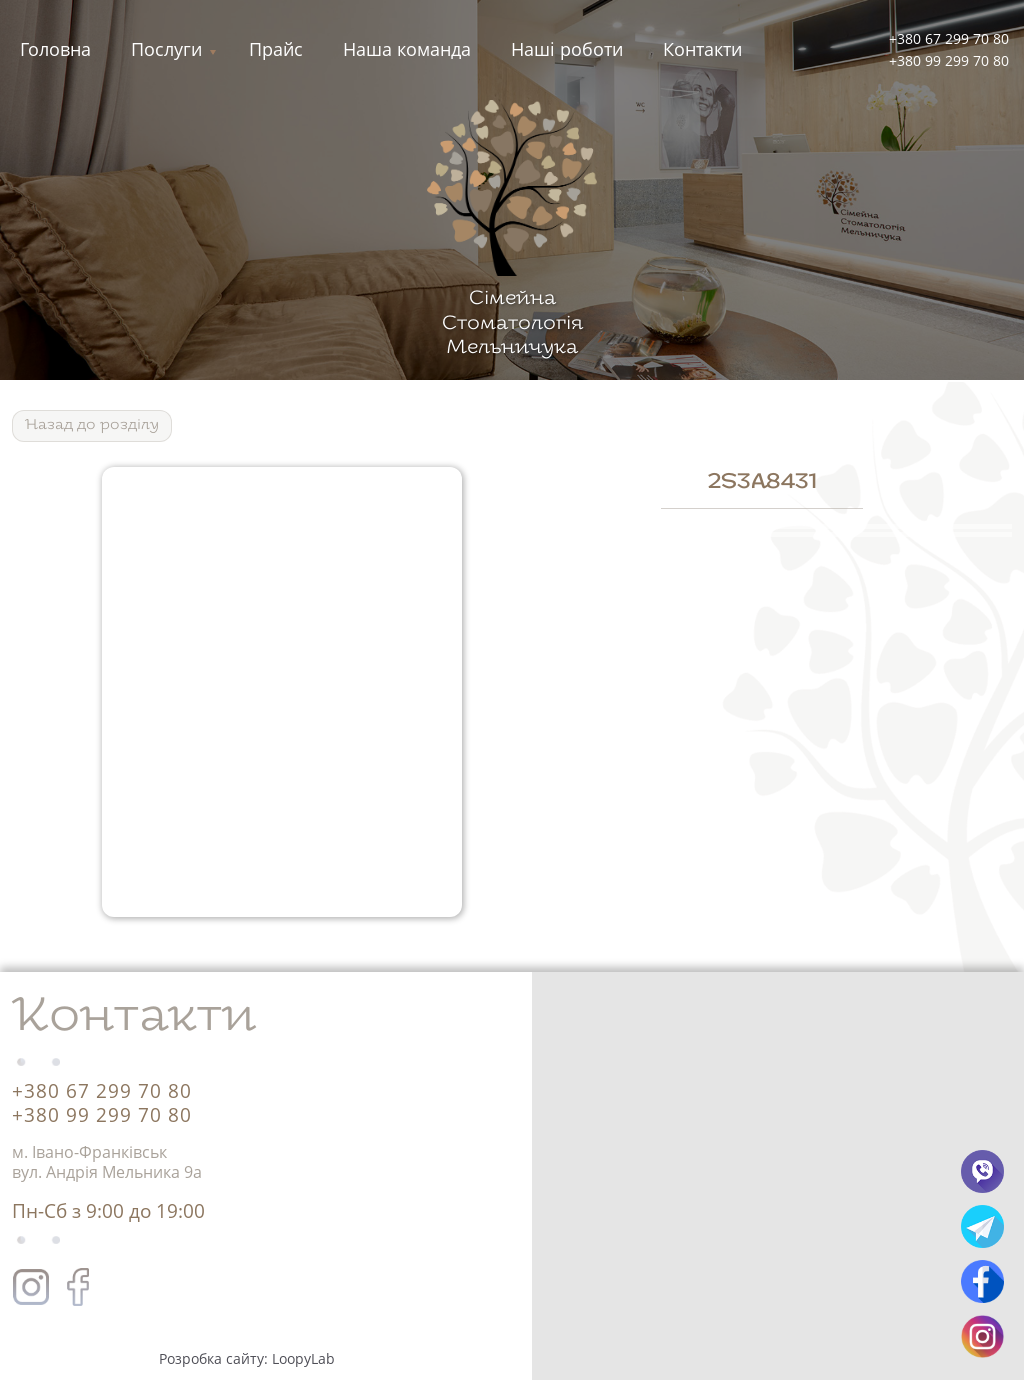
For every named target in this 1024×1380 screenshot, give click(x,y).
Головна (55, 49)
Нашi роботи (567, 49)
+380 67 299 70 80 (949, 38)
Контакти (702, 49)
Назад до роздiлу (92, 426)
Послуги (166, 49)
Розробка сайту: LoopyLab (247, 1358)
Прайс (276, 49)
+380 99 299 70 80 (949, 60)
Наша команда (407, 49)
